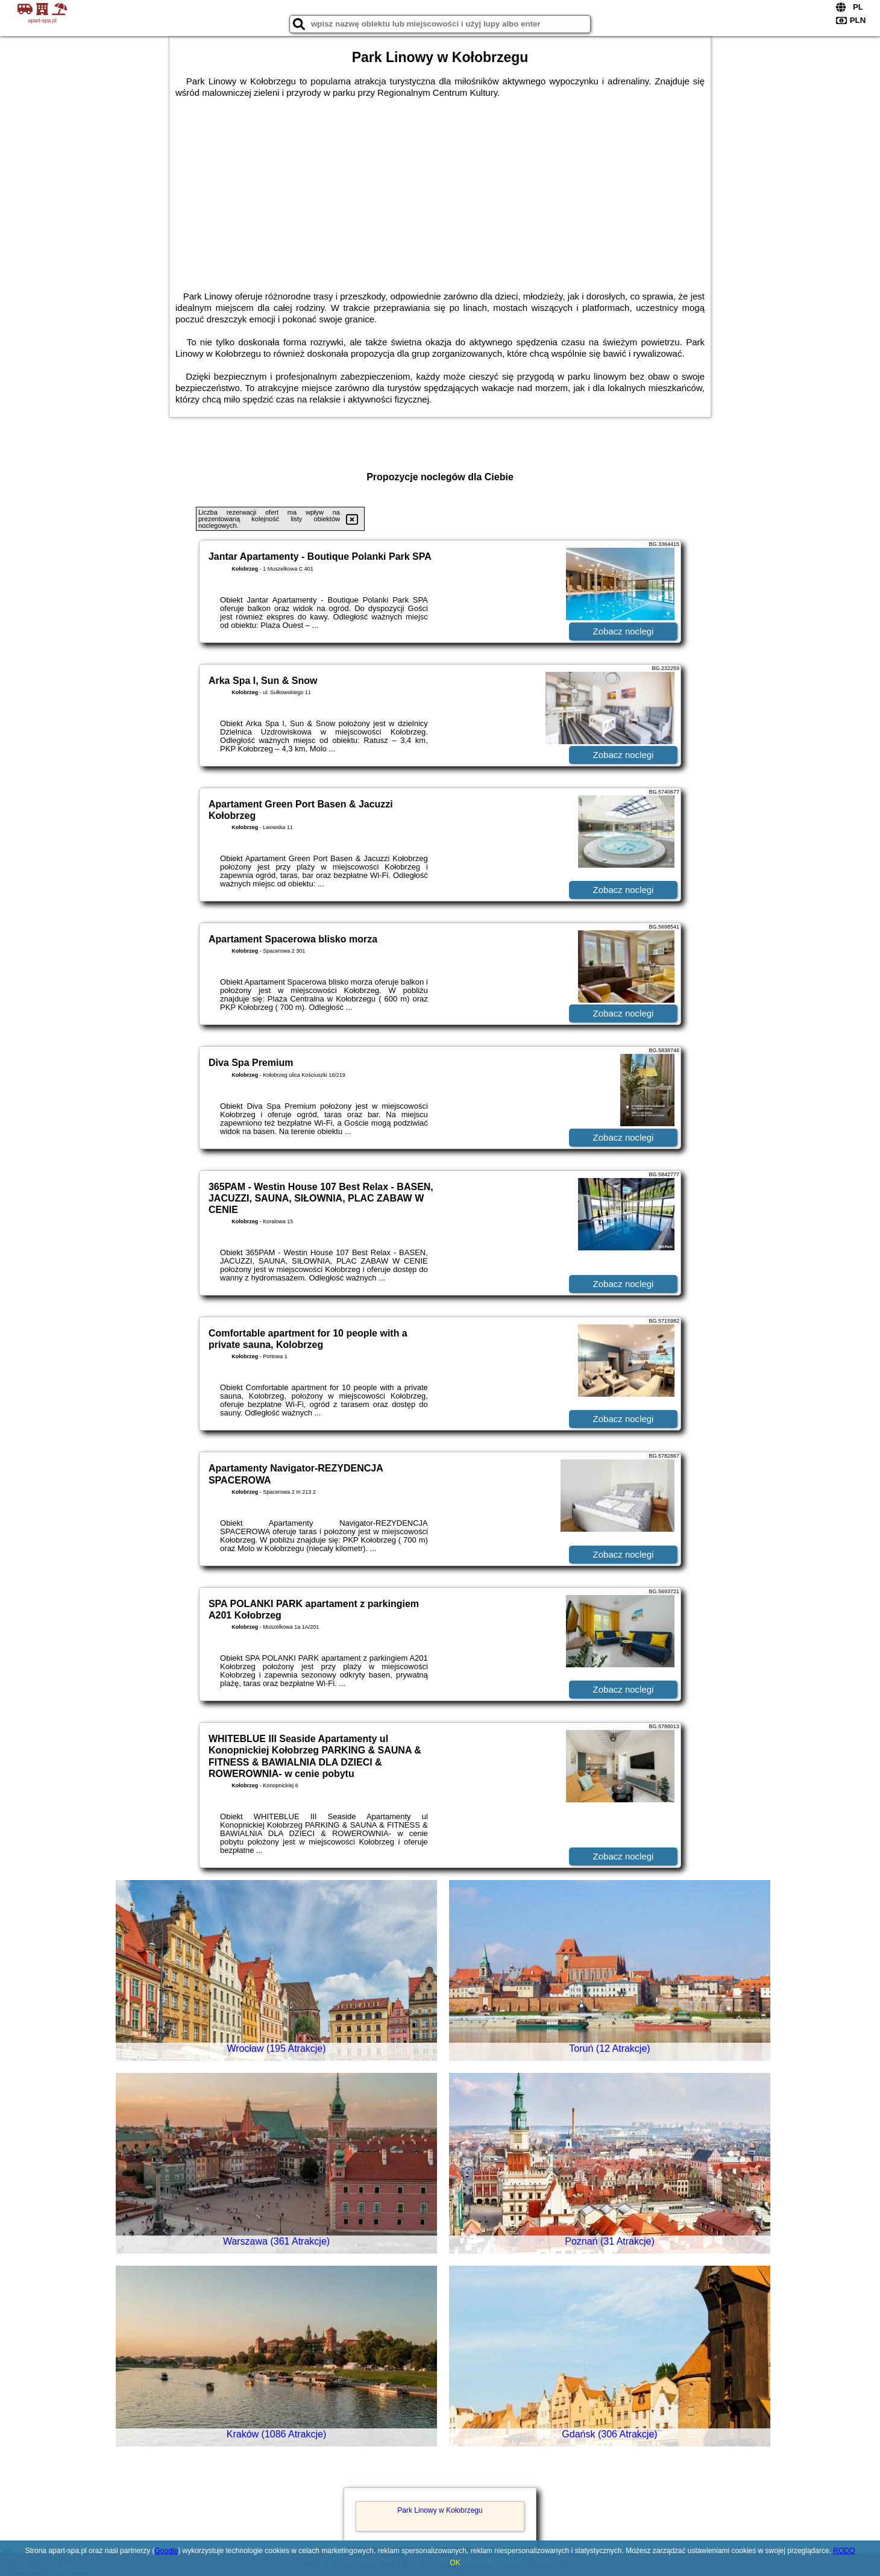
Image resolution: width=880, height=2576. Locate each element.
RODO (844, 2550)
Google (166, 2550)
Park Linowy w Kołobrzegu (439, 2510)
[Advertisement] (440, 188)
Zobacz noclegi (623, 631)
